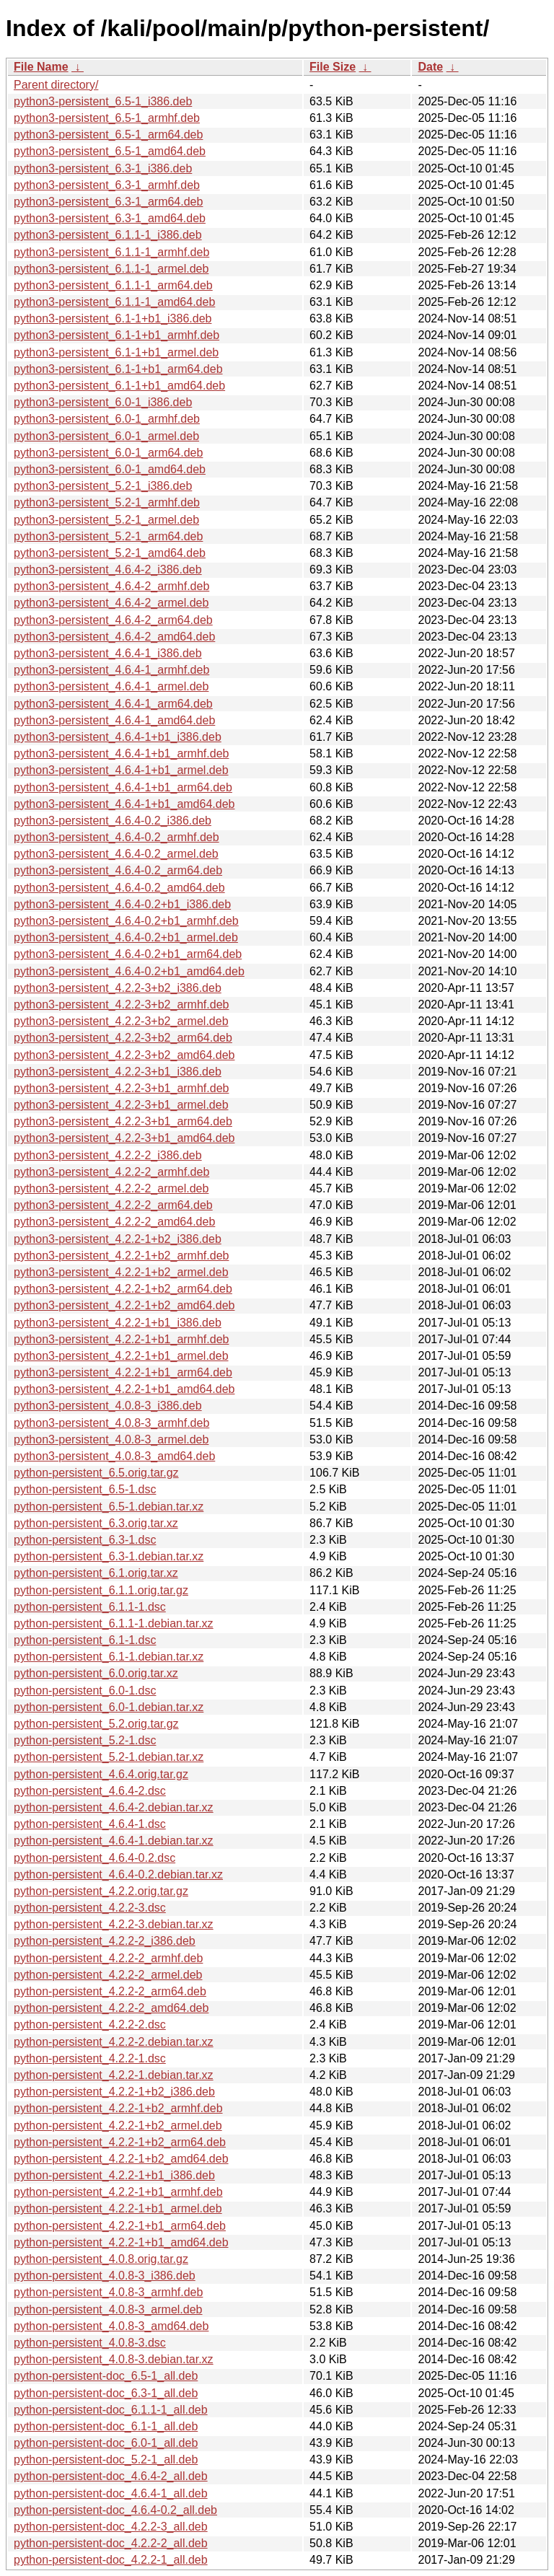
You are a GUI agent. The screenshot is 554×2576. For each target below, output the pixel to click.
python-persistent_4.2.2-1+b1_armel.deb (118, 2208)
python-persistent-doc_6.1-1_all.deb (106, 2426)
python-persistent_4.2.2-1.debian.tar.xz (114, 2075)
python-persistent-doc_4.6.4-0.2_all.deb (115, 2510)
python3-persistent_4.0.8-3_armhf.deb (111, 1423)
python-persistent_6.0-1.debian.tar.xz (108, 1707)
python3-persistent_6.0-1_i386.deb (103, 402)
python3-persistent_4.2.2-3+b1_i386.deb (117, 1071)
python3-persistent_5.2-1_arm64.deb (108, 536)
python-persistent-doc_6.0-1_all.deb (106, 2443)
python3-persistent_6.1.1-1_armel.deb (111, 269)
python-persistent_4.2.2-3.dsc (90, 1908)
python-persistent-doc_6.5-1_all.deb (106, 2376)
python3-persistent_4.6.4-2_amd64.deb (114, 636)
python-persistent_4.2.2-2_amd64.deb (111, 2008)
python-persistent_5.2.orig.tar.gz (96, 1724)
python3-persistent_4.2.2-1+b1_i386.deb (117, 1322)
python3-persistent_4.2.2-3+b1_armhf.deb (121, 1088)
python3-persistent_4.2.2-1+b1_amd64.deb (124, 1389)
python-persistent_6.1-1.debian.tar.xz (108, 1656)
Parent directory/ (56, 85)
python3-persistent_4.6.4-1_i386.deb (108, 653)
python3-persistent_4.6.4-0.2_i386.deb (112, 820)
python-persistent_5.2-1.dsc (85, 1740)
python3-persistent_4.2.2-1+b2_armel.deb (121, 1272)
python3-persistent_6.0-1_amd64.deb (110, 469)
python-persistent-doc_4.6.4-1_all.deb (111, 2493)
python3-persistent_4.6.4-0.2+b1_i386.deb (122, 904)
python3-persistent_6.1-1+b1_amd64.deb (119, 385)
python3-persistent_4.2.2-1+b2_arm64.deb (123, 1289)
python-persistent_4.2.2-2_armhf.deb (108, 1958)
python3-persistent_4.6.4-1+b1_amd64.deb (124, 804)
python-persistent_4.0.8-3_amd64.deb (111, 2326)
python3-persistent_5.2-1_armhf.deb (107, 502)
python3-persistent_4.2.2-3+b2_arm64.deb (123, 1038)
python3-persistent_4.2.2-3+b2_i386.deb (117, 988)
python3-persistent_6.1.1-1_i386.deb (108, 235)
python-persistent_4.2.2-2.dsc (90, 2024)
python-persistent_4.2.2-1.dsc (90, 2058)
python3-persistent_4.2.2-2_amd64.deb (114, 1222)
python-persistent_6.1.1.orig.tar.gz (101, 1590)
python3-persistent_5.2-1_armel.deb (106, 520)
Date (430, 67)
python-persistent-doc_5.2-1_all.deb (106, 2459)
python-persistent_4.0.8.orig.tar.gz (101, 2259)
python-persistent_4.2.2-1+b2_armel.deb (118, 2125)
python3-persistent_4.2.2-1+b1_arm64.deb (123, 1372)
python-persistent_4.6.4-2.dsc (90, 1791)
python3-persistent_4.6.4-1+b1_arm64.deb (123, 787)
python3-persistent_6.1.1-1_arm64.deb (113, 285)
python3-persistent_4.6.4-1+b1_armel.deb (121, 770)
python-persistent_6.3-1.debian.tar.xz (108, 1556)
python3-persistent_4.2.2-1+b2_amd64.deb (124, 1305)
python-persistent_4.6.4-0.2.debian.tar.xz (118, 1874)
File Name (41, 67)
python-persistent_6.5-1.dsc (85, 1489)
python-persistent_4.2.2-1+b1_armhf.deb (118, 2192)
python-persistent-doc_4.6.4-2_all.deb (111, 2476)
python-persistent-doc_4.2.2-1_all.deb (111, 2560)
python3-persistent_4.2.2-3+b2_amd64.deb (124, 1055)
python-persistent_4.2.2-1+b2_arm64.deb (120, 2142)
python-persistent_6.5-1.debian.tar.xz (108, 1506)
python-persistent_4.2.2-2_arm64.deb (110, 1991)
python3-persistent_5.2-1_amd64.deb (110, 553)
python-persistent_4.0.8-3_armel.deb (108, 2309)
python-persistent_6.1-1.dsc (85, 1640)
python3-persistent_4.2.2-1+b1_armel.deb (121, 1356)
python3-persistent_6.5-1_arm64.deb (108, 134)
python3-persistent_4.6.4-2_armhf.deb (111, 586)
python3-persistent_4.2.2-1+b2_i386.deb (117, 1239)
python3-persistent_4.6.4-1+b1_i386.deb (117, 737)
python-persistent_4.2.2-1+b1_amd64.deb (121, 2242)
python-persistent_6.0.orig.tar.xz (96, 1673)
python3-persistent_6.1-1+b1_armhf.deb (116, 335)
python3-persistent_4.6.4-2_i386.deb (108, 569)
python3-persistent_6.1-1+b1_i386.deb (112, 318)
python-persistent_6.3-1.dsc (85, 1540)
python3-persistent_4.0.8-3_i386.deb (108, 1405)
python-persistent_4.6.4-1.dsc (90, 1824)
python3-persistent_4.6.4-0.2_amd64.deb (119, 888)
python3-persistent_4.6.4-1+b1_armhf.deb (121, 753)
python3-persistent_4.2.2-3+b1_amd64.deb (124, 1138)
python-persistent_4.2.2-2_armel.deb (108, 1975)
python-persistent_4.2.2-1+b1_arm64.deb (120, 2226)
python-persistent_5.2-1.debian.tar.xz (108, 1757)
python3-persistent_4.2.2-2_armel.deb (111, 1188)
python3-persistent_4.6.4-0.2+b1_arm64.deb (128, 954)
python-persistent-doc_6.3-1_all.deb (106, 2393)
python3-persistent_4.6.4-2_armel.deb (111, 603)
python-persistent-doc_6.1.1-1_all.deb (111, 2410)
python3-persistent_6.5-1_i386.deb (103, 101)
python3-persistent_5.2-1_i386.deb (103, 486)
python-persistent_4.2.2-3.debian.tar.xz (114, 1924)
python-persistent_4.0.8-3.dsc (90, 2343)
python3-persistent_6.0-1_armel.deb (106, 436)
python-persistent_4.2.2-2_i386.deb (104, 1941)
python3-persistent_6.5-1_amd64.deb (110, 151)
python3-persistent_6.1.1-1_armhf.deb (111, 252)
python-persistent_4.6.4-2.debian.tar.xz (114, 1807)
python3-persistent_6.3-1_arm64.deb (108, 201)
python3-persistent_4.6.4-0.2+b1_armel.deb (126, 937)
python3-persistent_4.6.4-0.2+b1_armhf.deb (126, 921)
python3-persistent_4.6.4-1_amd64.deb (114, 720)
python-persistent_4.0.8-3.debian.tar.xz (114, 2359)
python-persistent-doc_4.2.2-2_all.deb (111, 2543)
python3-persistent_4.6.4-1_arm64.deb (113, 704)
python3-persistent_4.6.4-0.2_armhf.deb (116, 837)
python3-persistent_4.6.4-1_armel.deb (111, 686)
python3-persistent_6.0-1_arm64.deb (108, 453)
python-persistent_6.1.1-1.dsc (90, 1607)
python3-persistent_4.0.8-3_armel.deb (111, 1439)
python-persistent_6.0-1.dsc (85, 1690)
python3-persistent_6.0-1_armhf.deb (107, 419)
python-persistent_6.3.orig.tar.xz (96, 1523)
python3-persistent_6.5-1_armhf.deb (107, 118)
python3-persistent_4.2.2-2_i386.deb (108, 1155)
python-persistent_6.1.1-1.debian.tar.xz (114, 1623)
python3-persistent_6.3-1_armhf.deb (107, 185)
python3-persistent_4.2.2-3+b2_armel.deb (121, 1021)
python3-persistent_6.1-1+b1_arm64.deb (118, 369)
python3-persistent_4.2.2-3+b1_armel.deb (121, 1105)
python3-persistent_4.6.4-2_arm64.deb (113, 620)
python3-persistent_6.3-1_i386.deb (103, 168)
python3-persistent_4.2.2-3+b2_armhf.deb (121, 1004)
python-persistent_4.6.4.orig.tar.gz (101, 1774)
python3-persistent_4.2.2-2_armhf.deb (111, 1172)
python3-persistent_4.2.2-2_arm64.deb (113, 1205)
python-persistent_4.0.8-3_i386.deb (104, 2275)
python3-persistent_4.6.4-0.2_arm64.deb (118, 870)
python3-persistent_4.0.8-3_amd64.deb (114, 1456)
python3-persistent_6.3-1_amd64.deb (110, 218)
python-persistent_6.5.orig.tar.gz (96, 1473)
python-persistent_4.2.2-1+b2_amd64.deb (121, 2159)
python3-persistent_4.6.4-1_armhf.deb (111, 670)
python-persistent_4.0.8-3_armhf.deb (108, 2292)
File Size (332, 67)
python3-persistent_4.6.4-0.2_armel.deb (116, 854)
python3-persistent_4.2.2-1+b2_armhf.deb (121, 1255)
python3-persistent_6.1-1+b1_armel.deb (116, 352)
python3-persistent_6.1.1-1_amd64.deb (114, 302)
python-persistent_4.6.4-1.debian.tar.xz (114, 1840)
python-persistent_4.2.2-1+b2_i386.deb (114, 2091)
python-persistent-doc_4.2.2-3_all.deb (111, 2526)
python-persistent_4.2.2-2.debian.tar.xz (114, 2042)
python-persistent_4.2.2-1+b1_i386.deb (114, 2175)
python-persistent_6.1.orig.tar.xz (96, 1573)
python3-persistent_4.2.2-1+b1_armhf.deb (121, 1339)
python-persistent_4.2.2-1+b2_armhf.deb (118, 2108)
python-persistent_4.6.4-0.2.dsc (94, 1858)
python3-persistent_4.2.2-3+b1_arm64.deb (123, 1121)
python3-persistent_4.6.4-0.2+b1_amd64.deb (129, 971)
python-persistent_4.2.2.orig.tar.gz (101, 1891)
